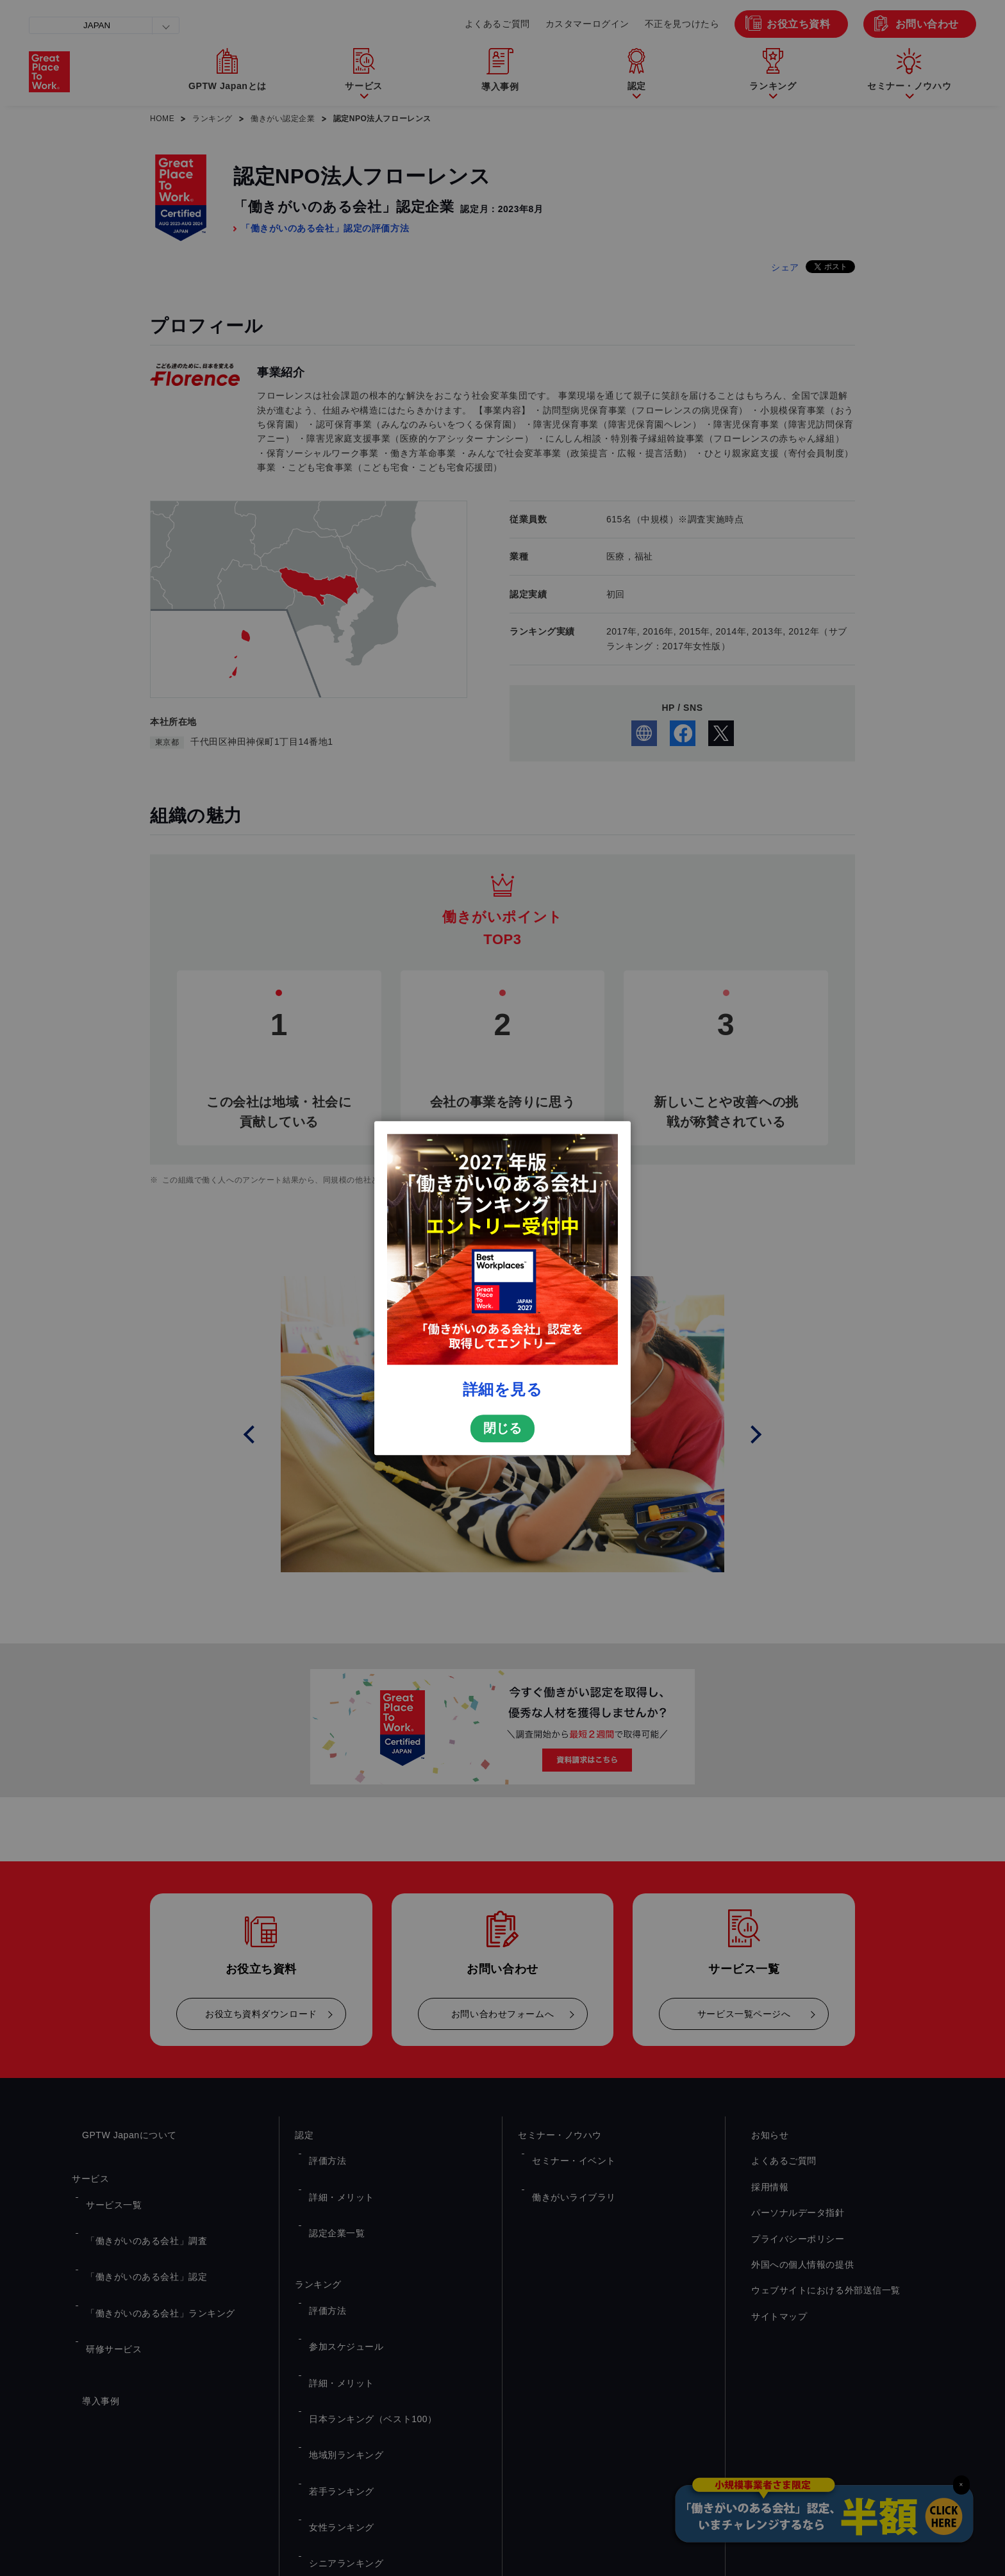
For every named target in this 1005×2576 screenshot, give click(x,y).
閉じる (502, 1590)
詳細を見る (503, 1550)
